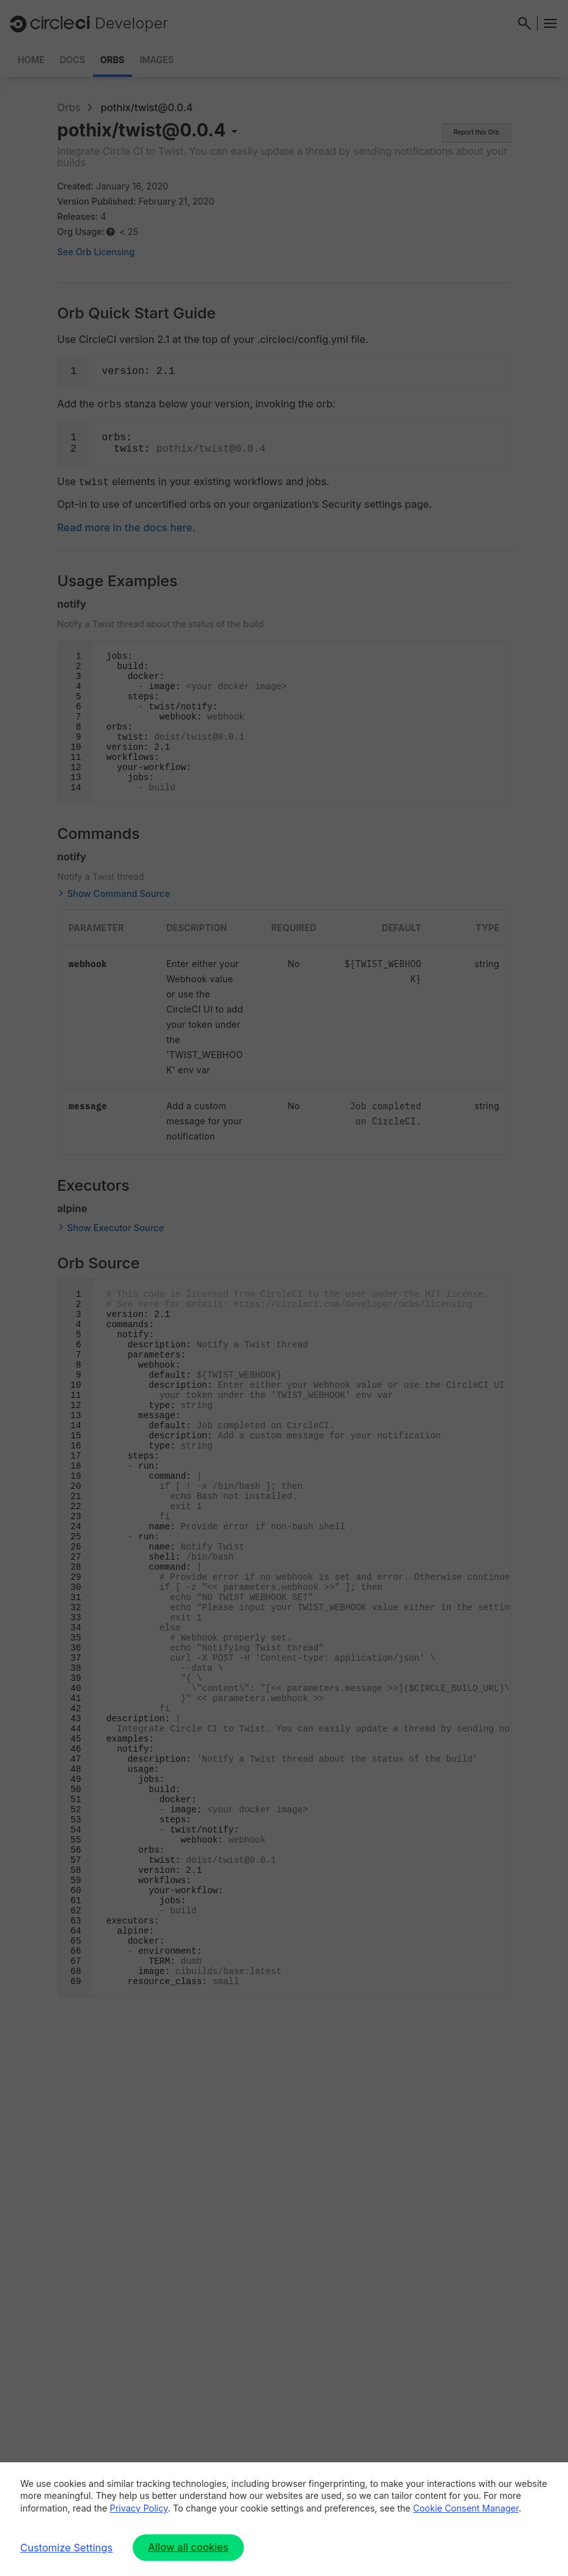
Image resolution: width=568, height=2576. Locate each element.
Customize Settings (66, 2547)
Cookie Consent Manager (466, 2508)
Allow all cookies (188, 2547)
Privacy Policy (139, 2508)
